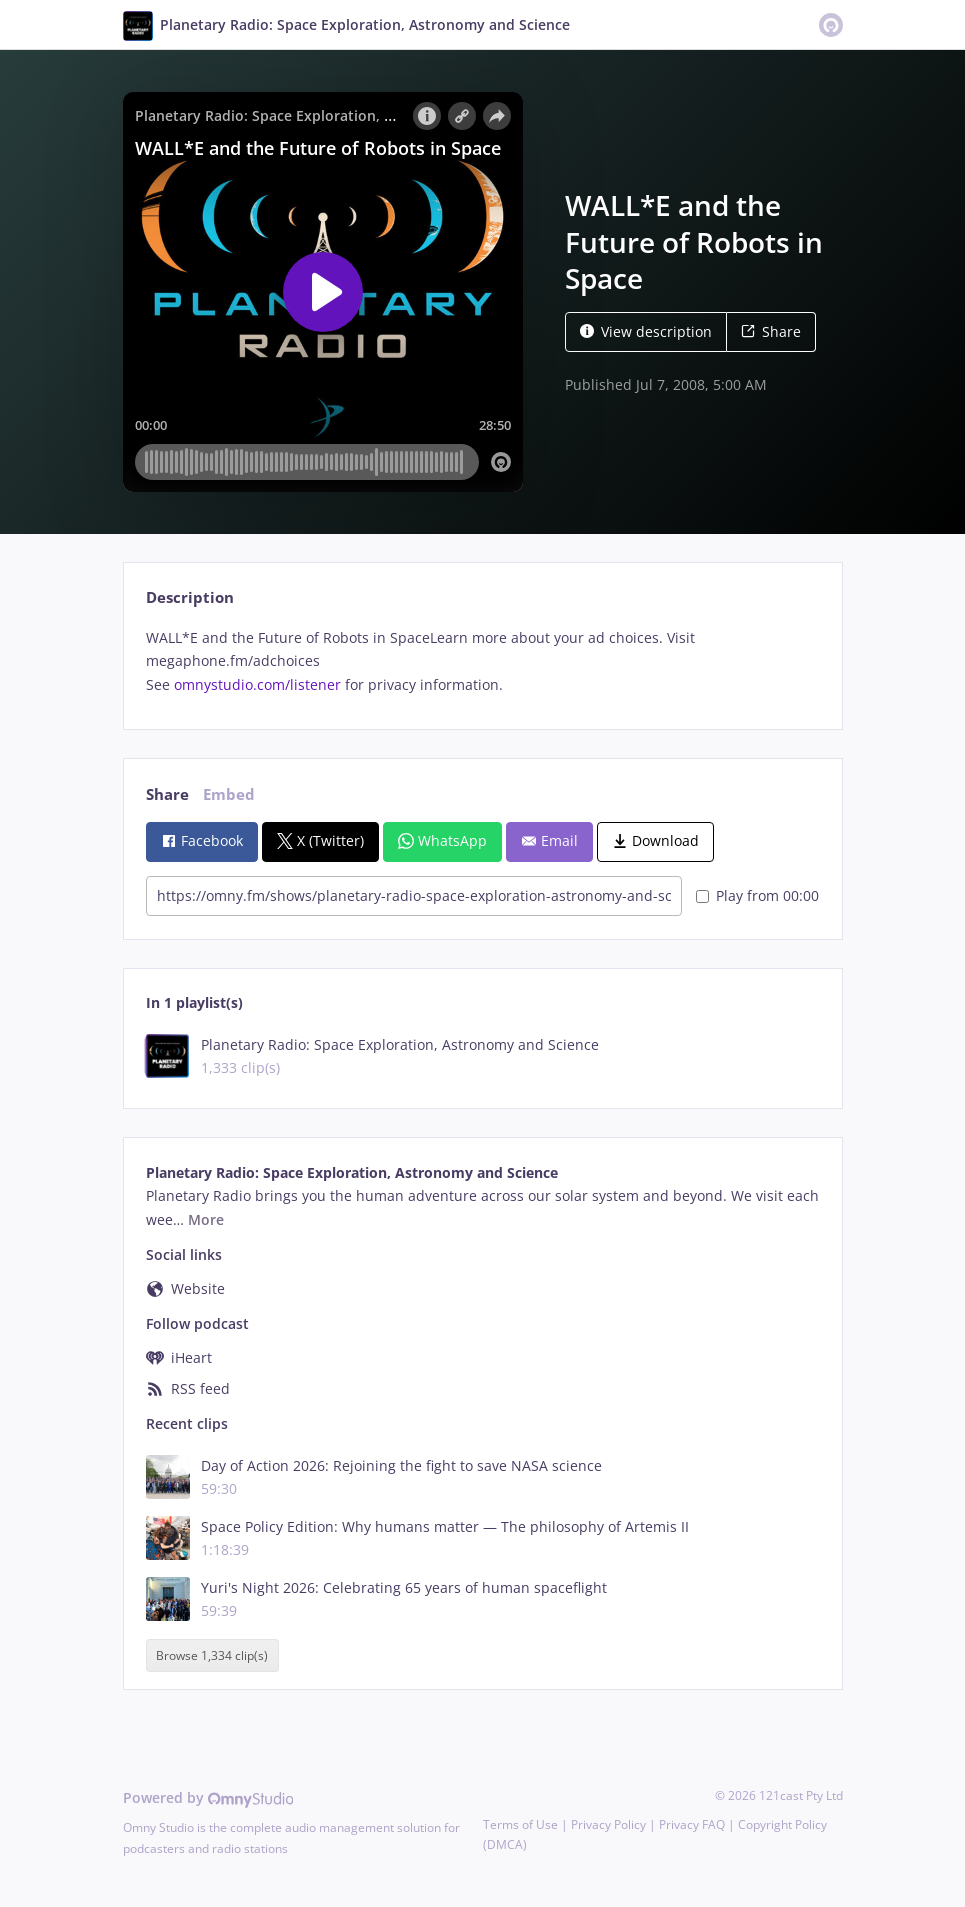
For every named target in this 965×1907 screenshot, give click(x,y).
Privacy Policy (608, 1824)
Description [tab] (190, 597)
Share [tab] (167, 794)
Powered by (208, 1797)
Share (771, 331)
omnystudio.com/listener (257, 684)
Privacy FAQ (692, 1824)
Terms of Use (520, 1824)
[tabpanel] (482, 661)
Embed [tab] (229, 794)
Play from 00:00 (757, 895)
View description (646, 331)
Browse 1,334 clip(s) (212, 1655)
